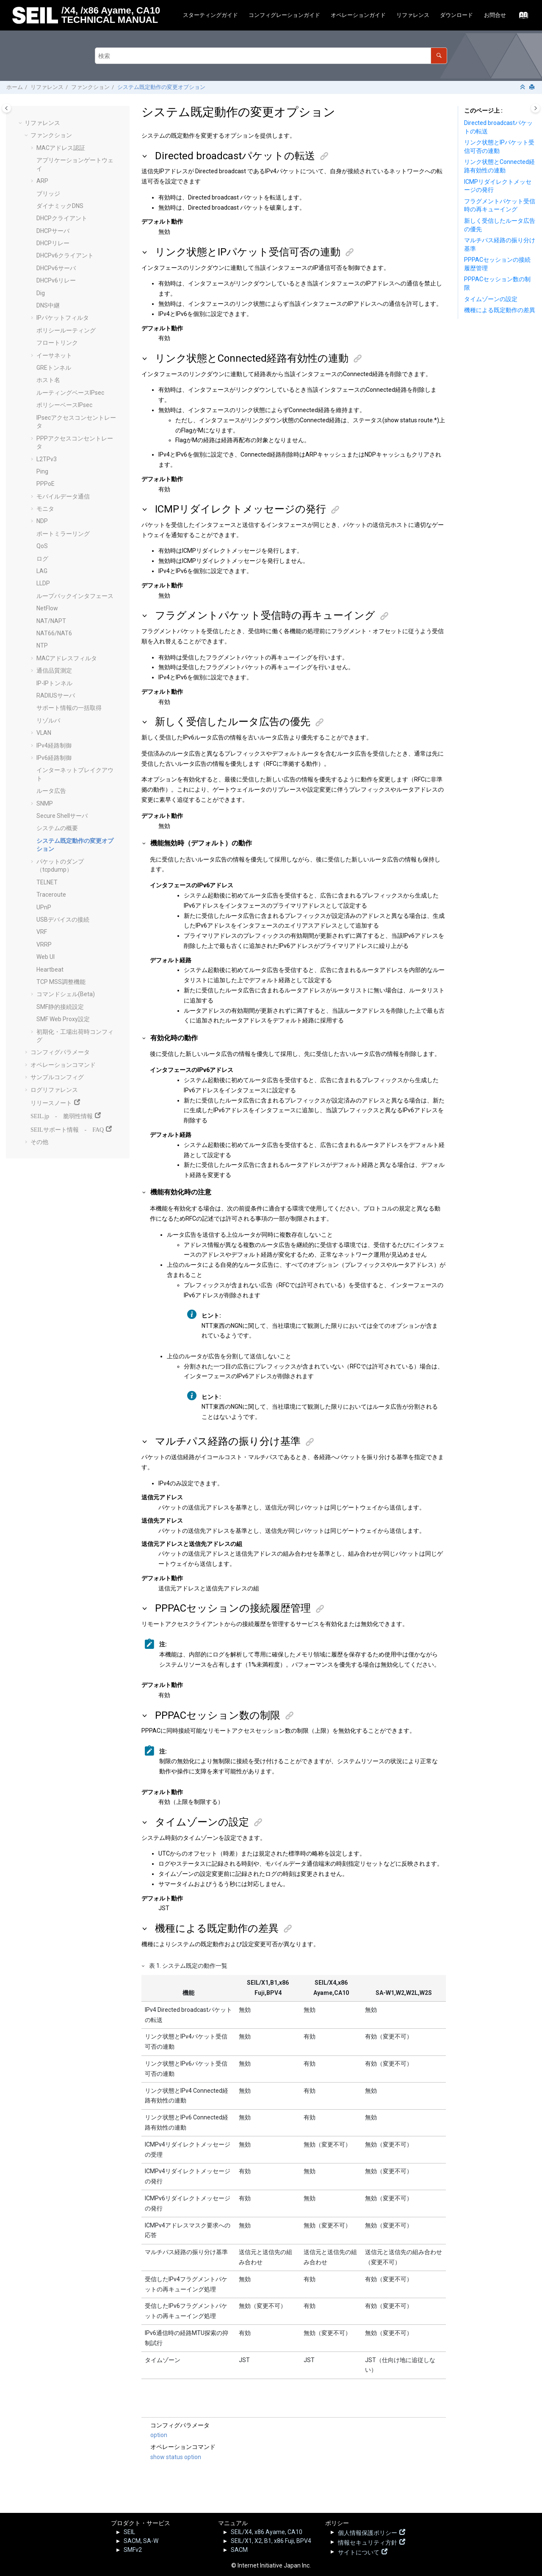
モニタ (45, 508)
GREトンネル (53, 367)
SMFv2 (133, 2549)
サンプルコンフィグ (57, 1077)
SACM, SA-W (141, 2540)
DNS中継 (48, 305)
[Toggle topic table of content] (535, 108)
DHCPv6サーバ (56, 268)
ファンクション (90, 87)
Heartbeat (50, 969)
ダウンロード (456, 15)
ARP (42, 180)
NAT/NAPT (51, 621)
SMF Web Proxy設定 (63, 1019)
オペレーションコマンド (63, 1064)
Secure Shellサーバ (62, 815)
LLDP (43, 583)
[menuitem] (210, 15)
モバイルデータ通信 (63, 496)
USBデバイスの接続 (62, 919)
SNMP (44, 803)
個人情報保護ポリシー (367, 2532)
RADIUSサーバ (55, 695)
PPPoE (45, 483)
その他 (39, 1141)
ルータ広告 (51, 790)
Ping (42, 471)
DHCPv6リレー (56, 280)
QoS (42, 546)
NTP (42, 645)
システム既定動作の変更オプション (161, 87)
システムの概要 (57, 828)
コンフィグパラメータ (60, 1052)
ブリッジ (48, 193)
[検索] (439, 55)
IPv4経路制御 (54, 745)
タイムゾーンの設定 (490, 299)
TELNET (47, 882)
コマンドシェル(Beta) (65, 994)
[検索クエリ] (271, 55)
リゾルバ (48, 720)
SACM (239, 2549)
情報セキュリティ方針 (367, 2541)
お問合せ (495, 15)
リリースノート (51, 1102)
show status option (175, 2457)
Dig (40, 293)
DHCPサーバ (52, 230)
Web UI (45, 956)
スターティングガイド (210, 15)
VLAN (43, 732)
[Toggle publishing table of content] (6, 108)
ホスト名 (48, 380)
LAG (41, 571)
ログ (42, 558)
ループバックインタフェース (74, 596)
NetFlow (47, 608)
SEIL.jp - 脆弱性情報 (61, 1115)
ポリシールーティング (66, 330)
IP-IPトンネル (54, 683)
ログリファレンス (54, 1089)
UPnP (43, 907)
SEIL (129, 2532)
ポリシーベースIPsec (64, 405)
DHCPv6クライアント (65, 255)
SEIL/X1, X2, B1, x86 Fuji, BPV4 (271, 2540)
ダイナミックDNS (59, 205)
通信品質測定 (54, 670)
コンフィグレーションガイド (284, 15)
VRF (41, 931)
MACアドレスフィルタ (66, 658)
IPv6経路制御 (54, 757)
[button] (21, 123)
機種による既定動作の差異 (499, 310)
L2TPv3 (46, 459)
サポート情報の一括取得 (69, 707)
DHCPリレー (52, 243)
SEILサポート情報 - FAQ (67, 1128)
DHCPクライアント (61, 218)
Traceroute (51, 894)
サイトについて (358, 2551)
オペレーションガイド (358, 15)
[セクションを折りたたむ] (523, 87)
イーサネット (54, 355)
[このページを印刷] (533, 87)
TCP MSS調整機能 (61, 981)
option (158, 2435)
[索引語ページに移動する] (521, 17)
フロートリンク (57, 342)
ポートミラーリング (63, 533)
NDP (42, 521)
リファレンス (412, 15)
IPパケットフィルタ (62, 317)
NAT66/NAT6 (54, 633)
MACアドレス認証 (60, 147)
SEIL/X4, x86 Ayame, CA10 (266, 2532)
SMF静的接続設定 (60, 1006)
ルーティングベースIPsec (70, 392)
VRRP (44, 944)
